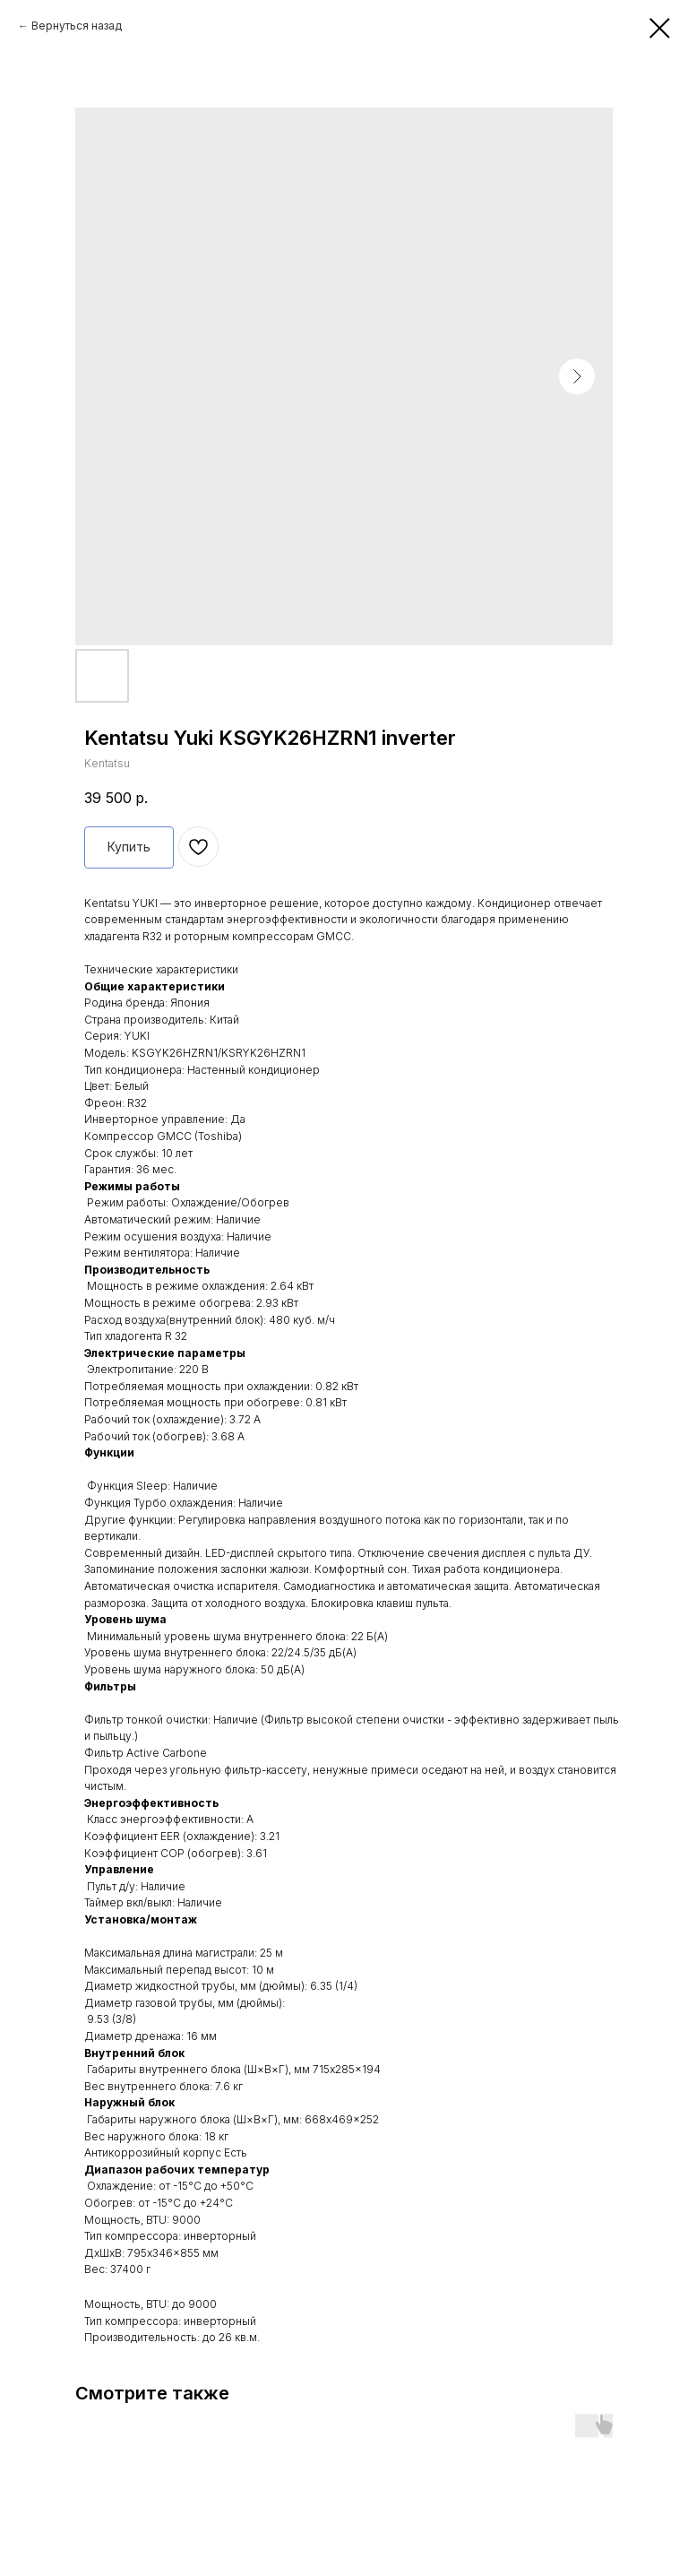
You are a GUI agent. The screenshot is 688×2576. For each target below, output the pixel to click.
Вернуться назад (76, 25)
